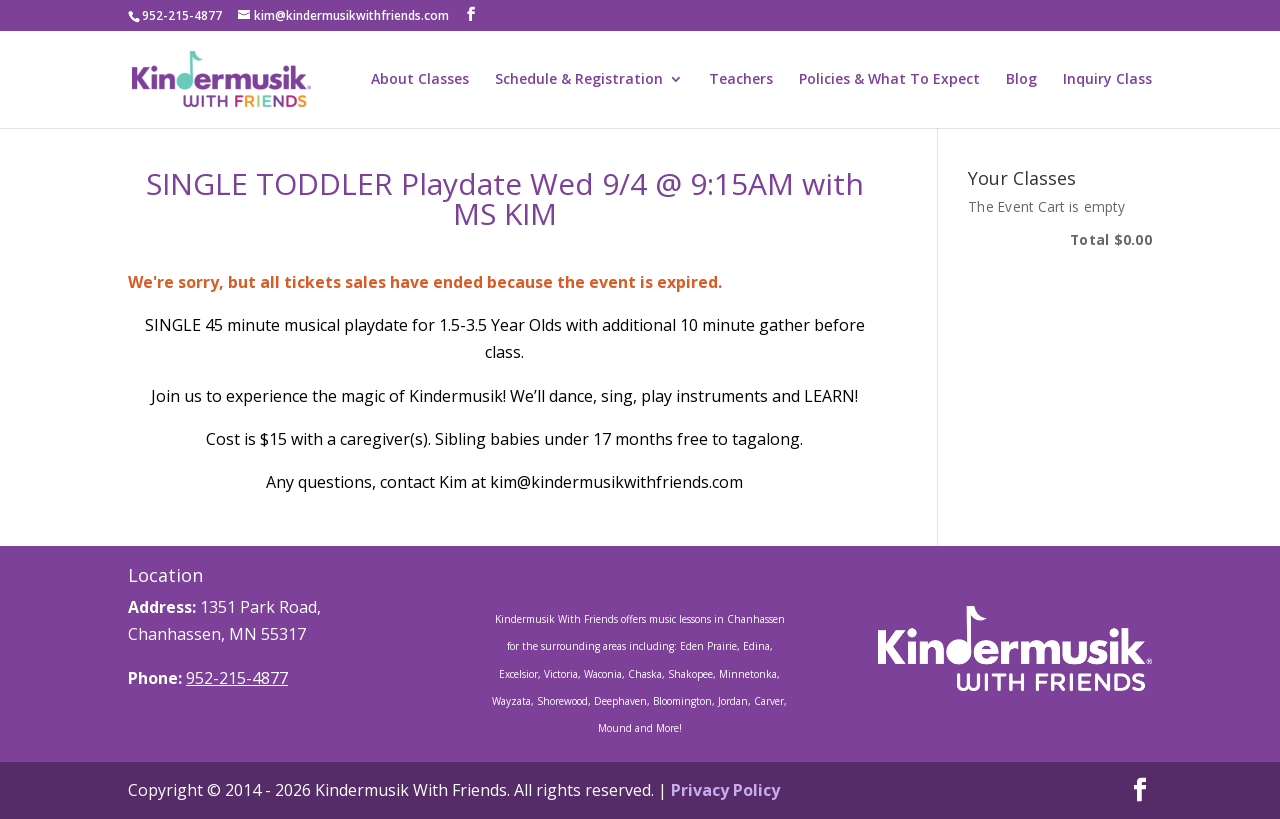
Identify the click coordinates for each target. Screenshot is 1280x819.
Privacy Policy (725, 790)
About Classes (420, 80)
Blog (1021, 80)
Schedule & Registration (579, 80)
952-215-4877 (237, 678)
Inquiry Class (1107, 80)
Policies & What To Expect (889, 80)
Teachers (741, 80)
